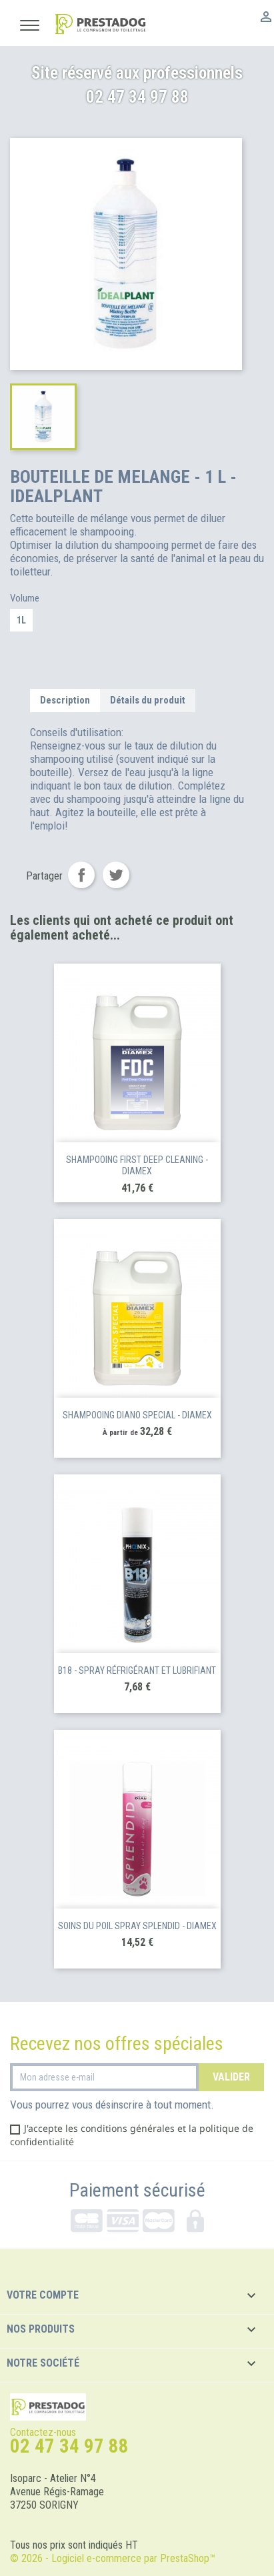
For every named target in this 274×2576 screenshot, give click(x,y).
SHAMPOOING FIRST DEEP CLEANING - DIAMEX (137, 1165)
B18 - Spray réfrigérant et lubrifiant (137, 1670)
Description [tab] (65, 700)
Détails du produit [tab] (147, 700)
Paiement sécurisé (137, 2190)
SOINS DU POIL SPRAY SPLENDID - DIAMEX (137, 1925)
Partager (81, 875)
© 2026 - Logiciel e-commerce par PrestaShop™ (112, 2558)
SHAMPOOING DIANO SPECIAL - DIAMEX (137, 1415)
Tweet (116, 875)
